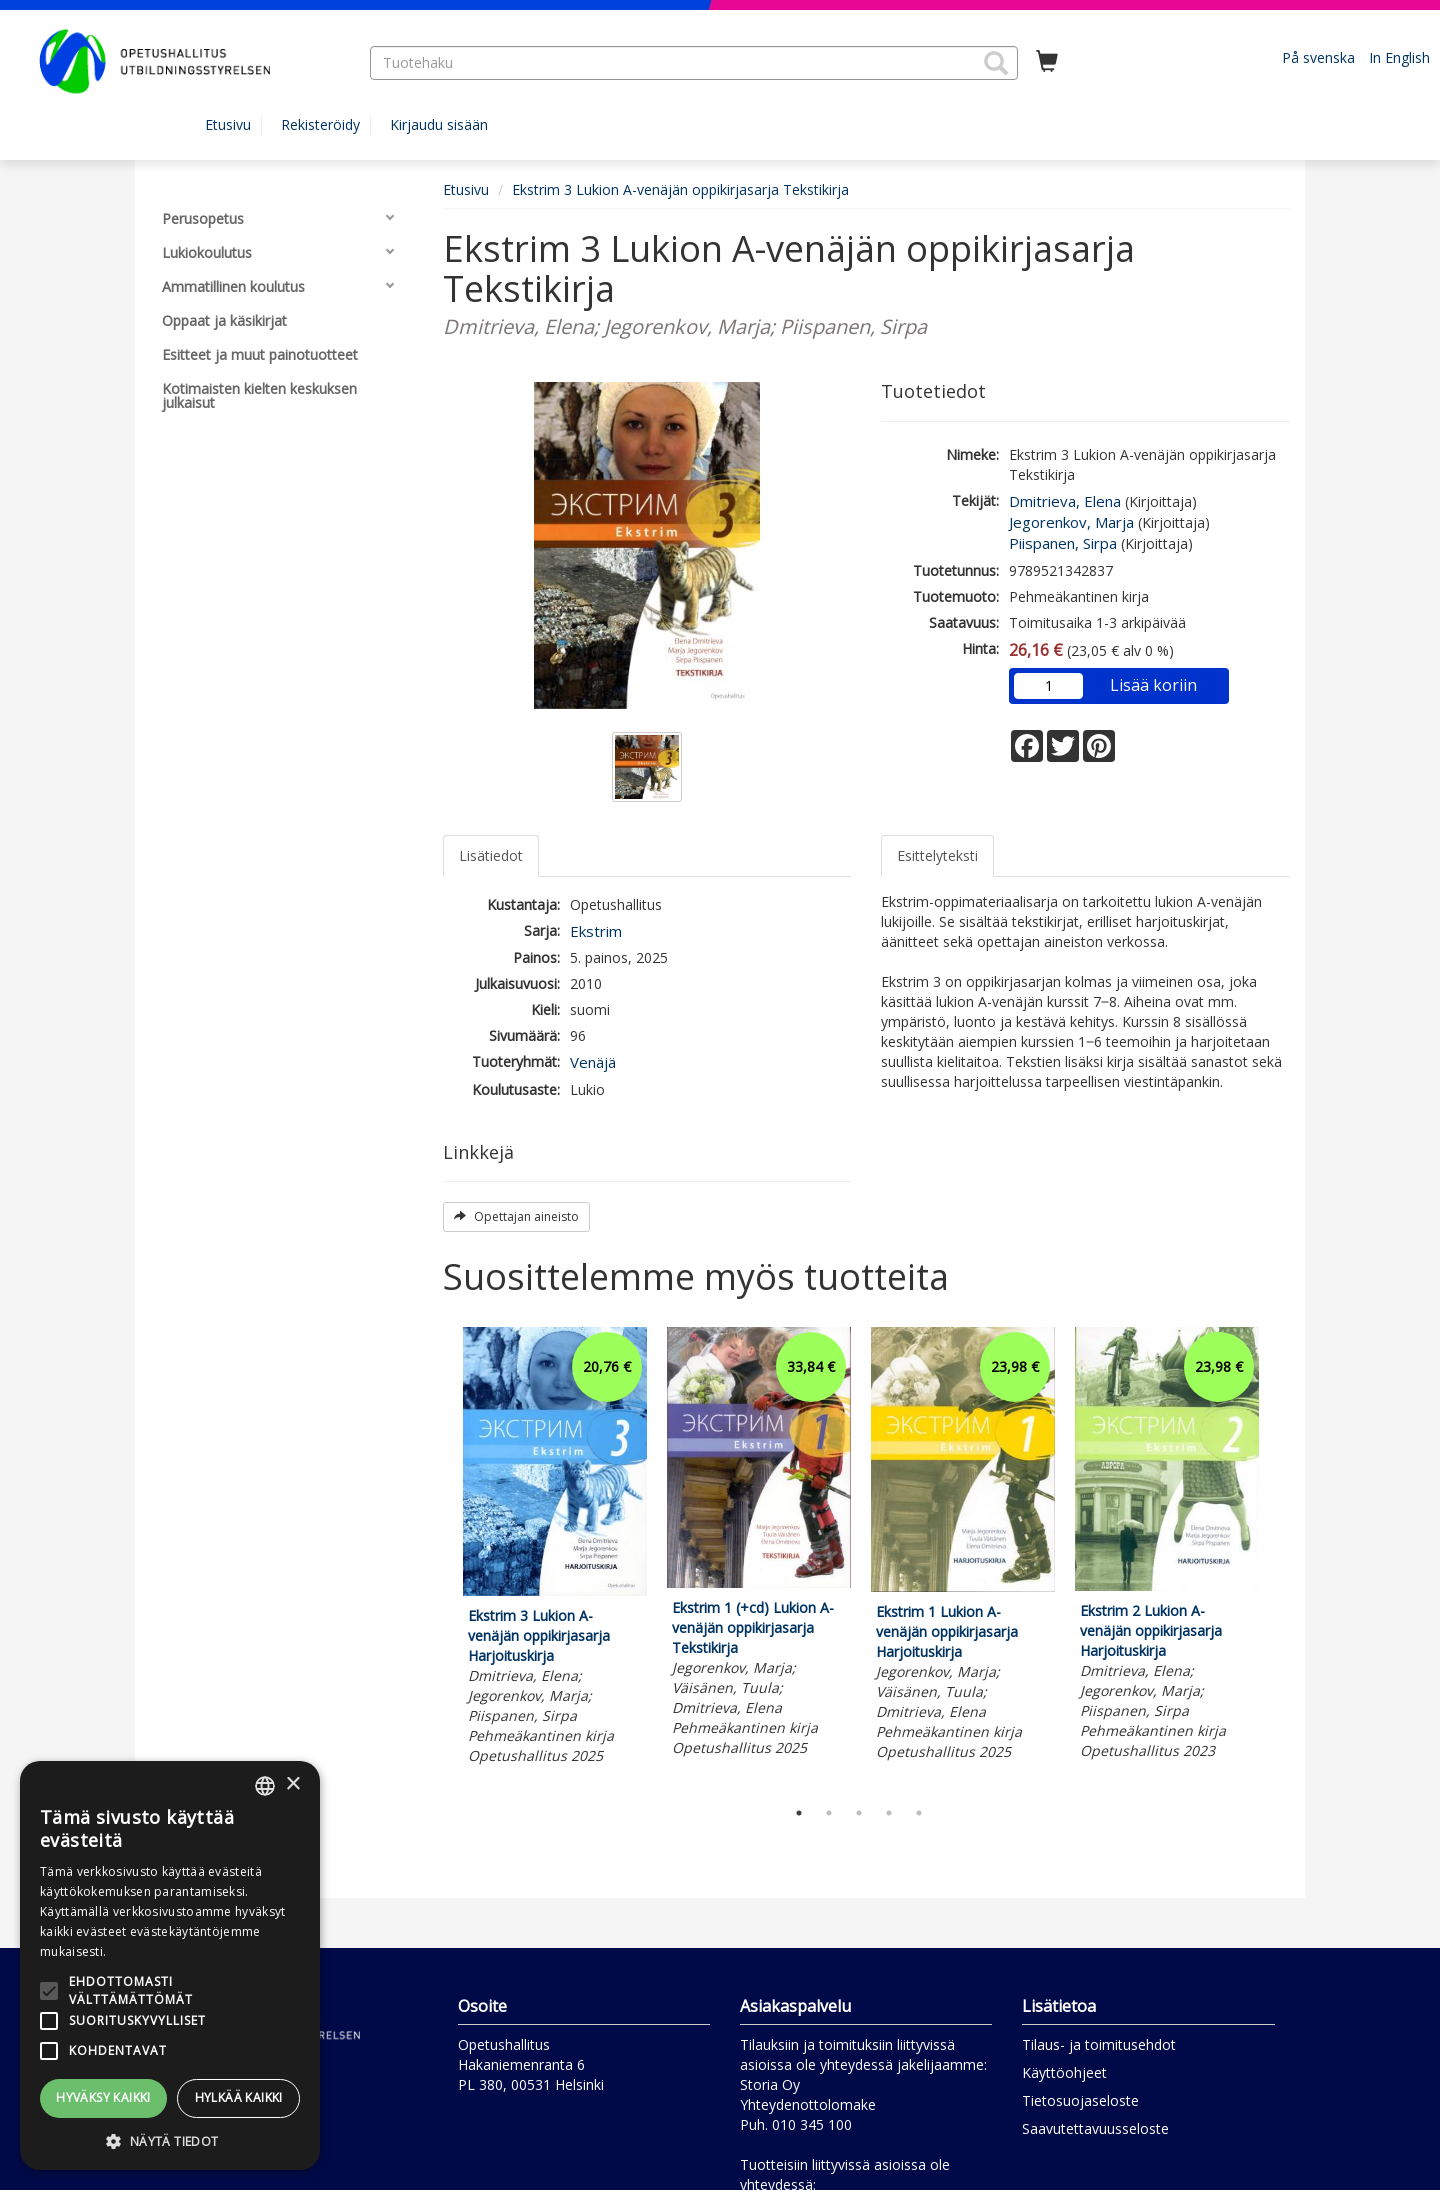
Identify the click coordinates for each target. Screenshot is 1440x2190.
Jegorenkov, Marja (1071, 522)
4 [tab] (889, 1813)
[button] (996, 63)
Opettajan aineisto (516, 1216)
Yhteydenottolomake (808, 2104)
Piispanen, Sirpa (1063, 543)
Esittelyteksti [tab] (937, 855)
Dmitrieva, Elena (1065, 501)
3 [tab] (859, 1813)
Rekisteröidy (320, 124)
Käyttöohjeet (1064, 2072)
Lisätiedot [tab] (491, 855)
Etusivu (228, 124)
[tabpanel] (555, 1549)
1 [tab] (799, 1813)
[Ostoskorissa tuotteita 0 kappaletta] (1047, 62)
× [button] (292, 1784)
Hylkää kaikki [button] (239, 2097)
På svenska (1318, 57)
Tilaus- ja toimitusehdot (1099, 2044)
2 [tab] (829, 1813)
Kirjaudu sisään (439, 124)
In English (1399, 57)
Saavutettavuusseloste (1095, 2128)
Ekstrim (596, 931)
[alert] (170, 1965)
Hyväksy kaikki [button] (103, 2097)
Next (1280, 1557)
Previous (438, 1557)
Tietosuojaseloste (1080, 2100)
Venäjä (593, 1062)
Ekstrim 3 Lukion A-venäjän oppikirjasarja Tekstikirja (680, 189)
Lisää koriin (1153, 685)
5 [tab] (919, 1813)
